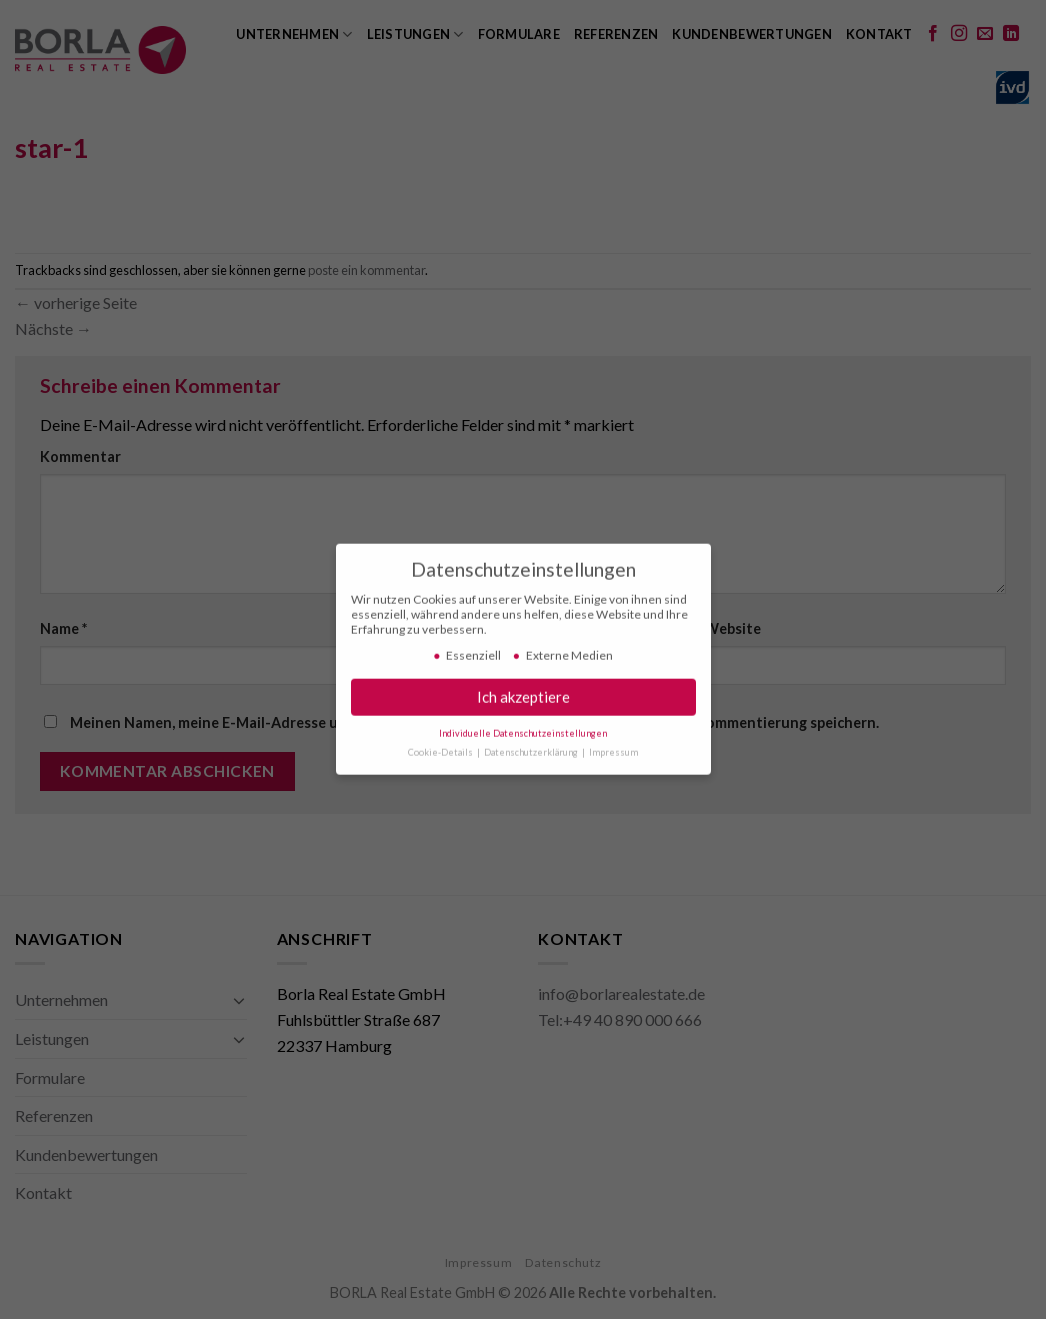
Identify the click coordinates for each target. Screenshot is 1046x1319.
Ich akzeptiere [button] (523, 692)
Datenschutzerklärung (532, 747)
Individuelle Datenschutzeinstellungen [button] (523, 728)
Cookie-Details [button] (441, 747)
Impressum (613, 747)
